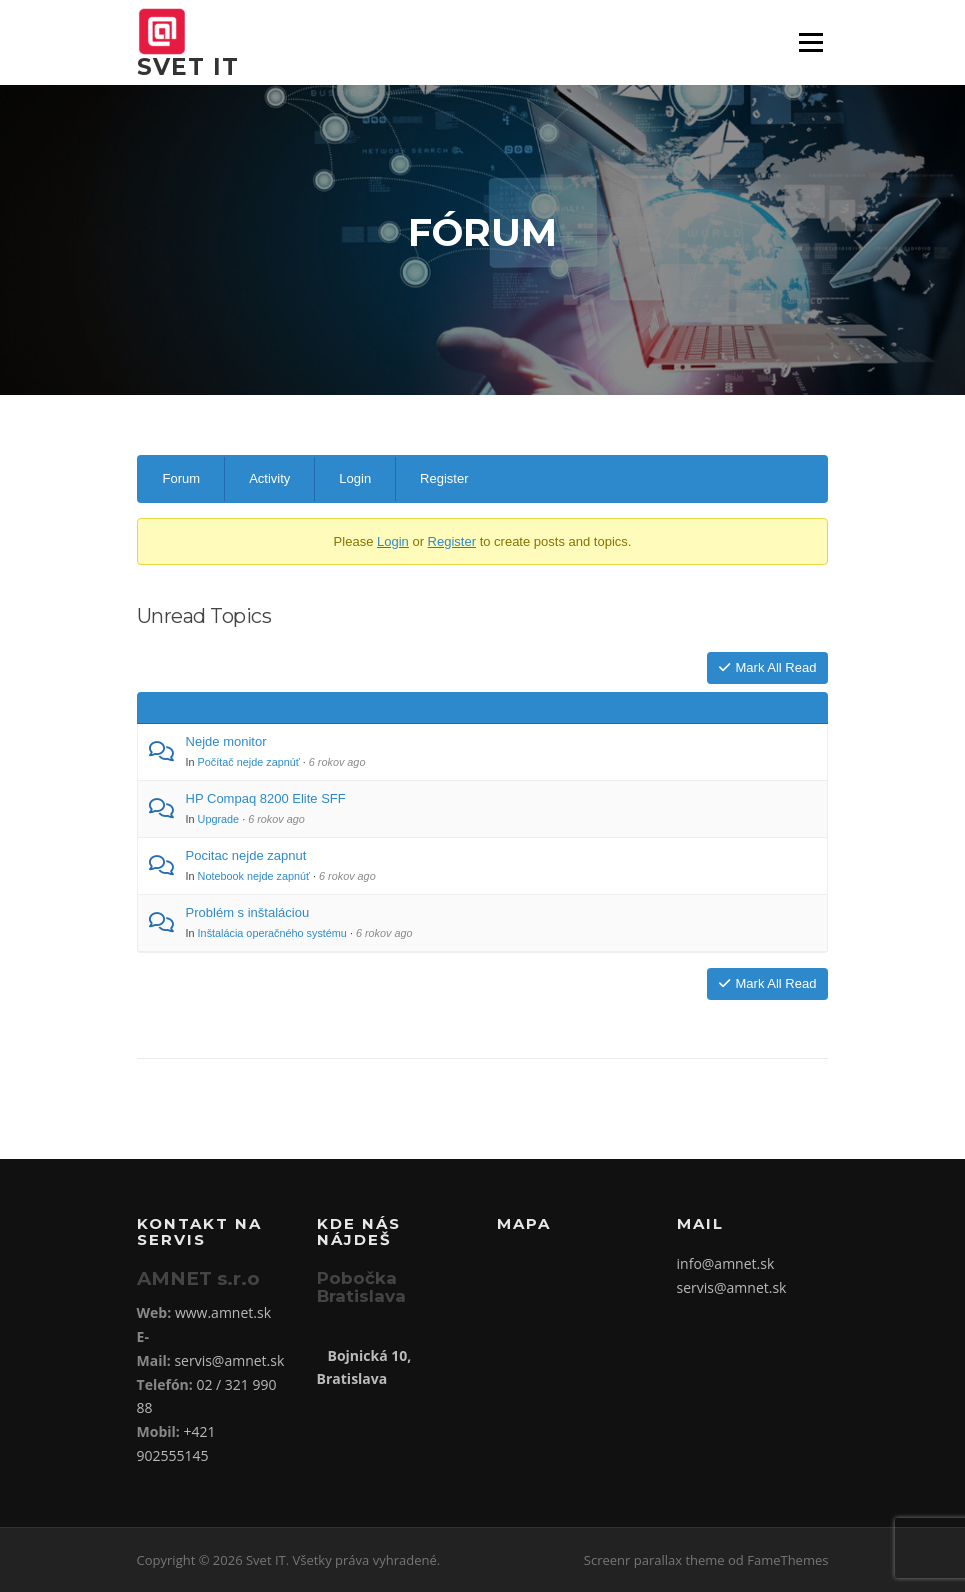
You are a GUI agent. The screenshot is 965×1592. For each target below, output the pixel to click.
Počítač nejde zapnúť (249, 762)
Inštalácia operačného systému (272, 933)
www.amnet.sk (223, 1312)
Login (355, 478)
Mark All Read (768, 667)
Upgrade (219, 819)
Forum (182, 478)
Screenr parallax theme (654, 1560)
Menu (810, 42)
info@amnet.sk (726, 1263)
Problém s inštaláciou (248, 912)
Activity (269, 478)
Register (444, 478)
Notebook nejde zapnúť (254, 876)
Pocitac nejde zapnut (246, 855)
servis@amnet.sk (229, 1360)
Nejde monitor (226, 741)
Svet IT (188, 67)
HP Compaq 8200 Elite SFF (266, 798)
